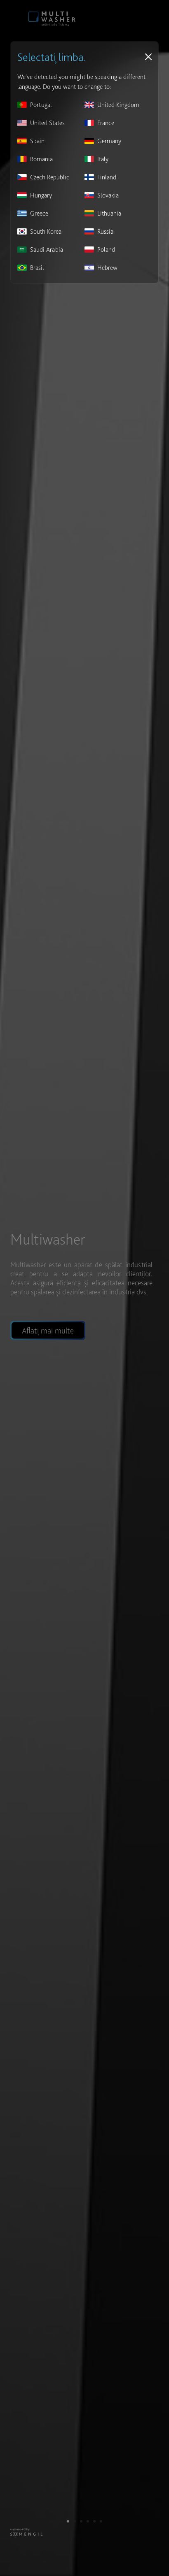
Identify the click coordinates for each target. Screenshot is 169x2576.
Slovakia (101, 195)
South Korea (39, 231)
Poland (99, 249)
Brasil (30, 268)
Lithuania (102, 213)
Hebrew (100, 268)
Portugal (34, 105)
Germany (102, 141)
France (99, 123)
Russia (98, 231)
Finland (100, 177)
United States (41, 123)
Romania (35, 159)
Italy (96, 159)
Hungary (34, 195)
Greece (32, 213)
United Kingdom (111, 105)
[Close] (148, 56)
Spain (31, 141)
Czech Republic (43, 177)
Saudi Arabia (40, 249)
